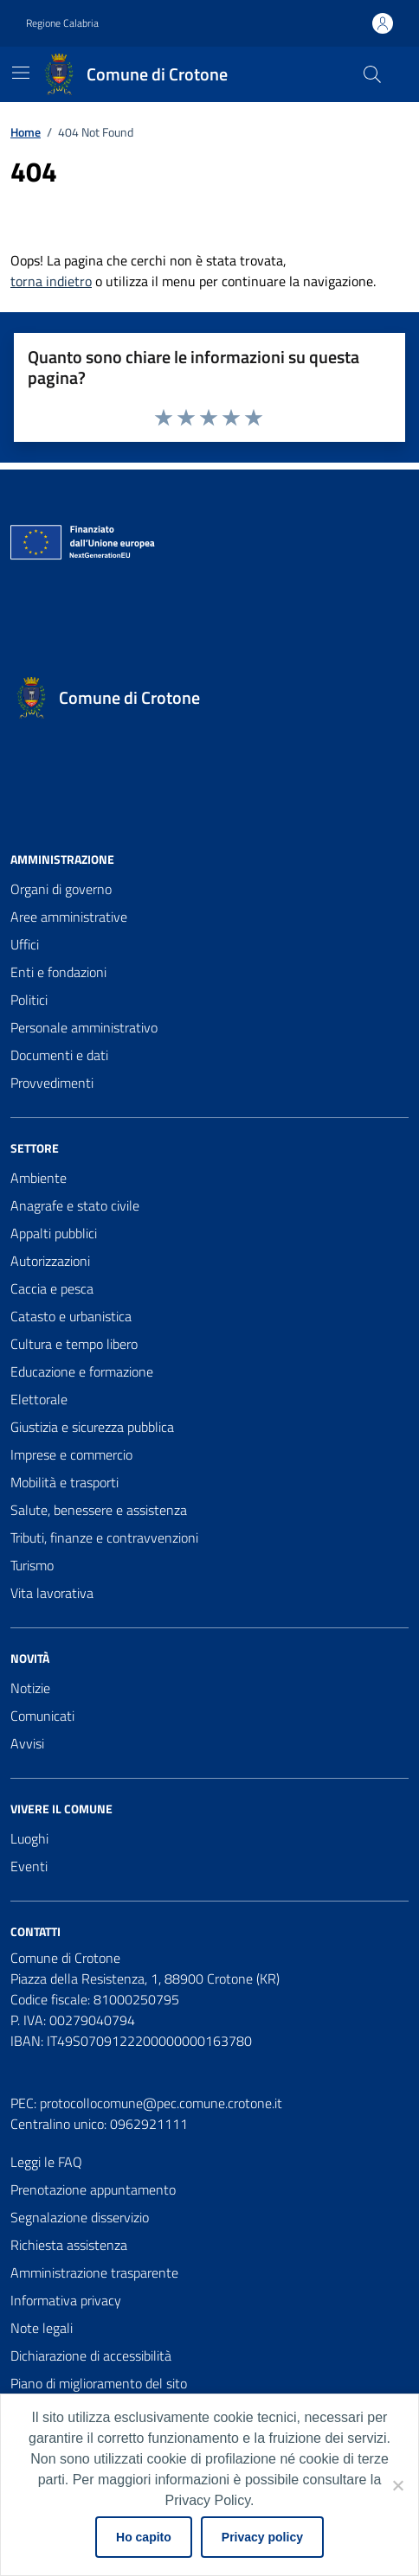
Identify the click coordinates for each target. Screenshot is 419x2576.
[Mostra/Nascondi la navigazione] (20, 72)
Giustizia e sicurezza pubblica (92, 1426)
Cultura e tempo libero (74, 1343)
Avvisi (27, 1743)
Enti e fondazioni (58, 972)
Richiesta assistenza (68, 2244)
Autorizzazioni (50, 1260)
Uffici (24, 944)
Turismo (32, 1565)
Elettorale (39, 1399)
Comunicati (42, 1715)
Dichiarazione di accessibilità (90, 2355)
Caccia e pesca (51, 1288)
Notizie (30, 1688)
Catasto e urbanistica (71, 1316)
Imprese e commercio (71, 1454)
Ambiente (38, 1177)
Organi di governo (61, 889)
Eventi (29, 1866)
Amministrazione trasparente (94, 2272)
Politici (29, 999)
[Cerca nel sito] (372, 74)
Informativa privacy (65, 2300)
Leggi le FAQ (46, 2161)
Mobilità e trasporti (64, 1482)
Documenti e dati (59, 1055)
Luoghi (29, 1838)
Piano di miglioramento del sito (98, 2383)
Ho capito (143, 2537)
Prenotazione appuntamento (93, 2189)
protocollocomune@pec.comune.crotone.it (161, 2103)
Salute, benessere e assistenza (98, 1509)
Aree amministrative (68, 916)
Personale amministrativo (84, 1027)
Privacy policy (262, 2537)
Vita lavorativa (51, 1592)
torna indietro (51, 281)
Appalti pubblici (53, 1233)
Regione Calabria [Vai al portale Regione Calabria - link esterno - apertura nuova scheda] (62, 23)
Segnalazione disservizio (79, 2217)
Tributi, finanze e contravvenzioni (104, 1537)
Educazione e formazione (81, 1371)
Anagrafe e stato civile (74, 1205)
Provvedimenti (51, 1082)
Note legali (41, 2327)
